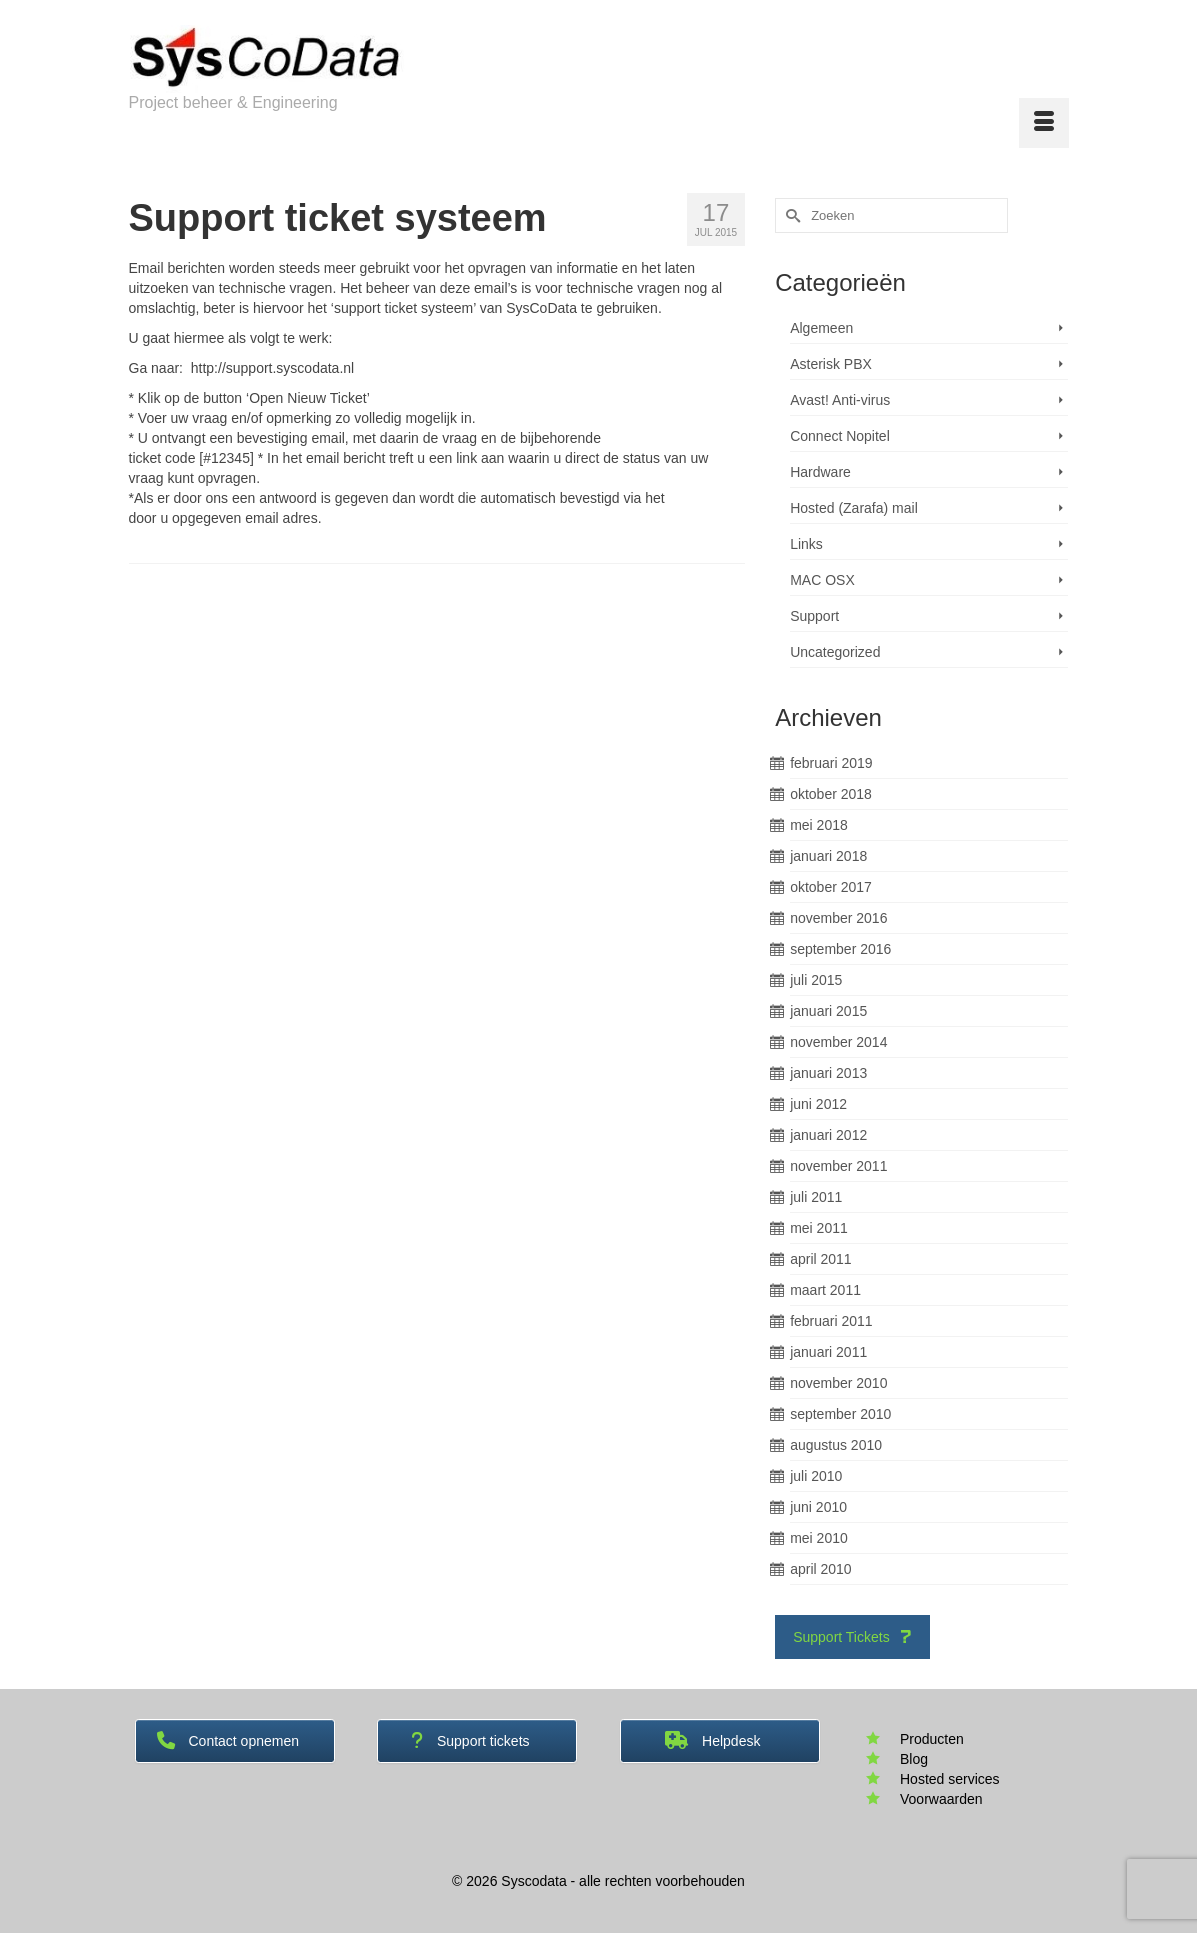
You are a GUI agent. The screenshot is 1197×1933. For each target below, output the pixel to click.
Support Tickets (852, 1637)
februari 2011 (831, 1321)
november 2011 (838, 1166)
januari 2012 (828, 1135)
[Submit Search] (790, 215)
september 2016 (840, 949)
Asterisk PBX (831, 364)
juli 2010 (816, 1476)
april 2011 (821, 1259)
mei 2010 (819, 1538)
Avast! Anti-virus (840, 400)
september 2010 (840, 1414)
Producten (932, 1739)
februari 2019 (831, 763)
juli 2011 (816, 1197)
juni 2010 (818, 1507)
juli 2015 (816, 980)
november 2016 (838, 918)
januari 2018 (828, 856)
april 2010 (821, 1569)
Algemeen (821, 328)
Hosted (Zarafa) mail (854, 508)
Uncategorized (835, 652)
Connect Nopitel (840, 436)
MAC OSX (822, 580)
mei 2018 (819, 825)
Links (806, 544)
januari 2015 (828, 1011)
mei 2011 (819, 1228)
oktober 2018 (831, 794)
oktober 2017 (831, 887)
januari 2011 (828, 1352)
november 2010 (838, 1383)
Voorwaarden (941, 1799)
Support (814, 616)
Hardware (820, 472)
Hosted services (950, 1779)
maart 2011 (825, 1290)
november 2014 (838, 1042)
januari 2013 (828, 1073)
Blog (914, 1759)
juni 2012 (818, 1104)
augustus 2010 (836, 1445)
